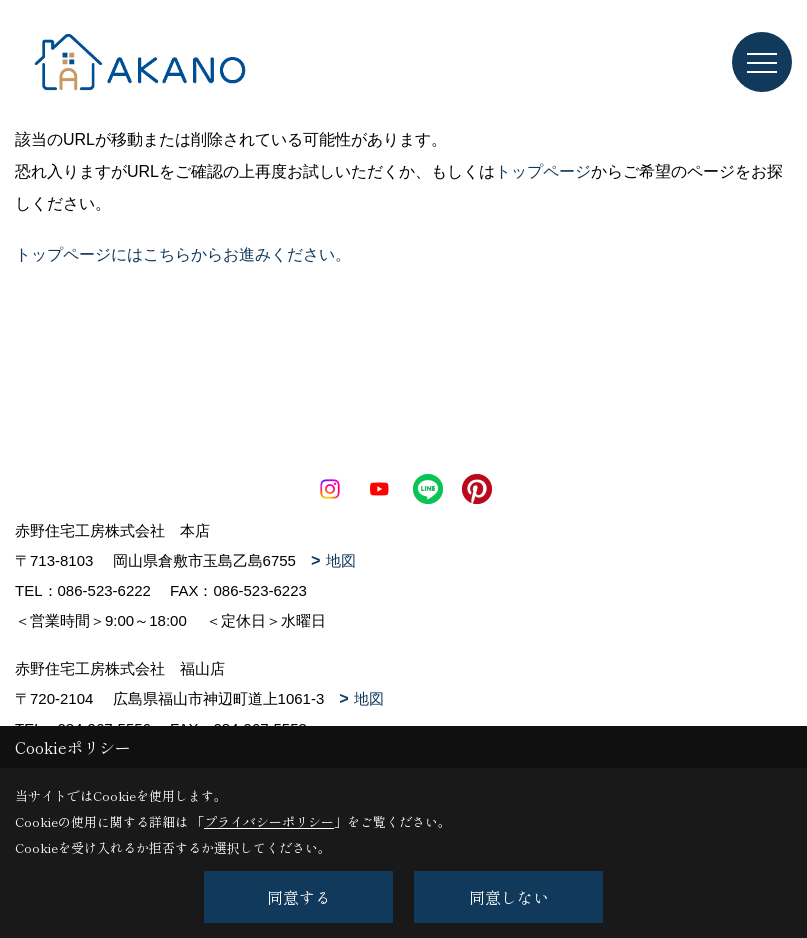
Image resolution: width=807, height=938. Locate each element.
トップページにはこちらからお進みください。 (183, 254)
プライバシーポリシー (269, 821)
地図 (341, 560)
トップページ (543, 171)
